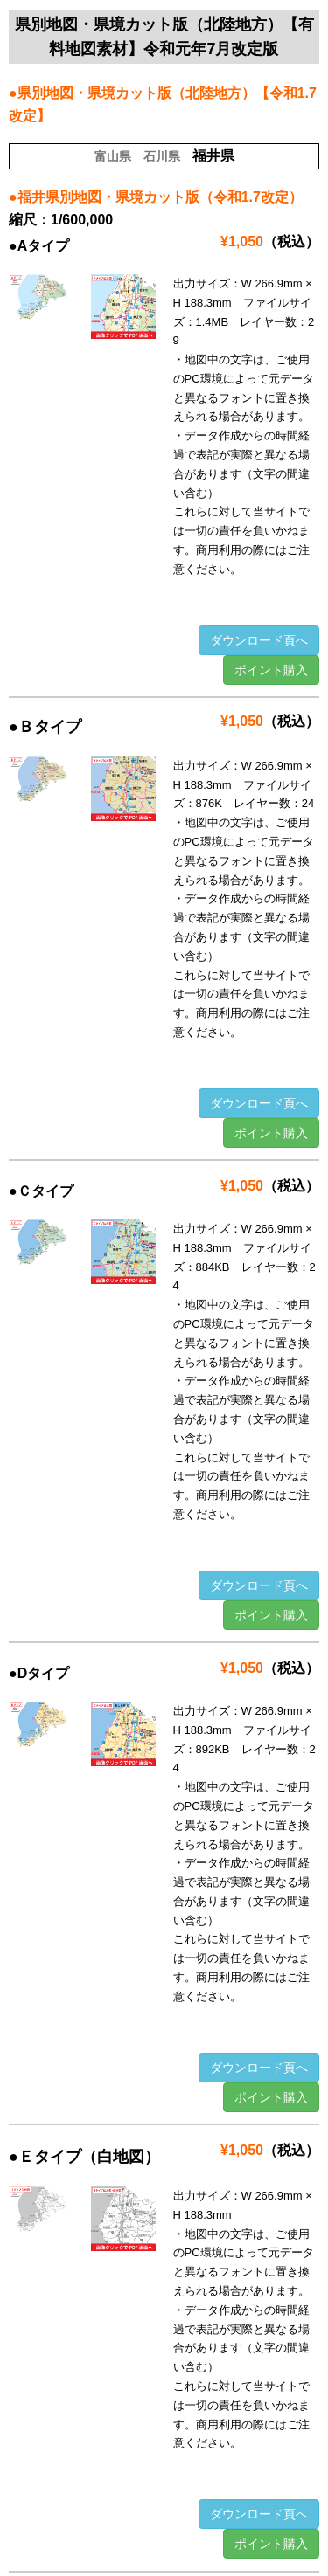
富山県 (112, 156)
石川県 (161, 156)
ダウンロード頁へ (259, 640)
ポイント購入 (271, 670)
